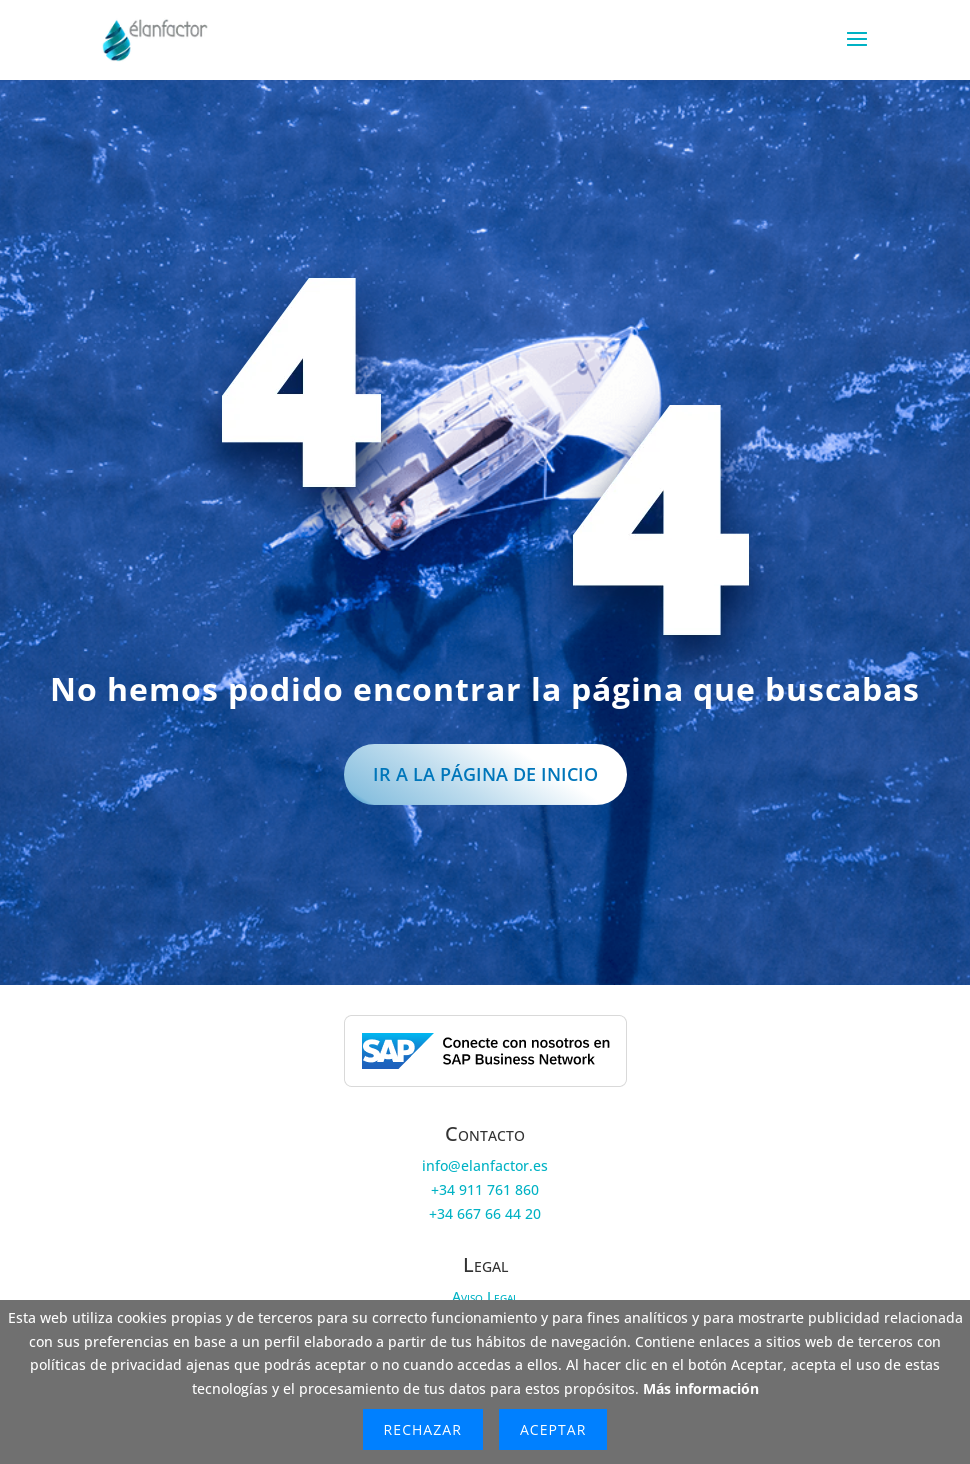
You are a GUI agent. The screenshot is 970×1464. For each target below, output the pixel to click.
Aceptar (553, 1429)
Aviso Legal (485, 1296)
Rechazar (423, 1429)
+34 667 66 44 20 (485, 1213)
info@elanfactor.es (485, 1165)
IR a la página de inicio (485, 774)
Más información (701, 1388)
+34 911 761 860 (485, 1189)
